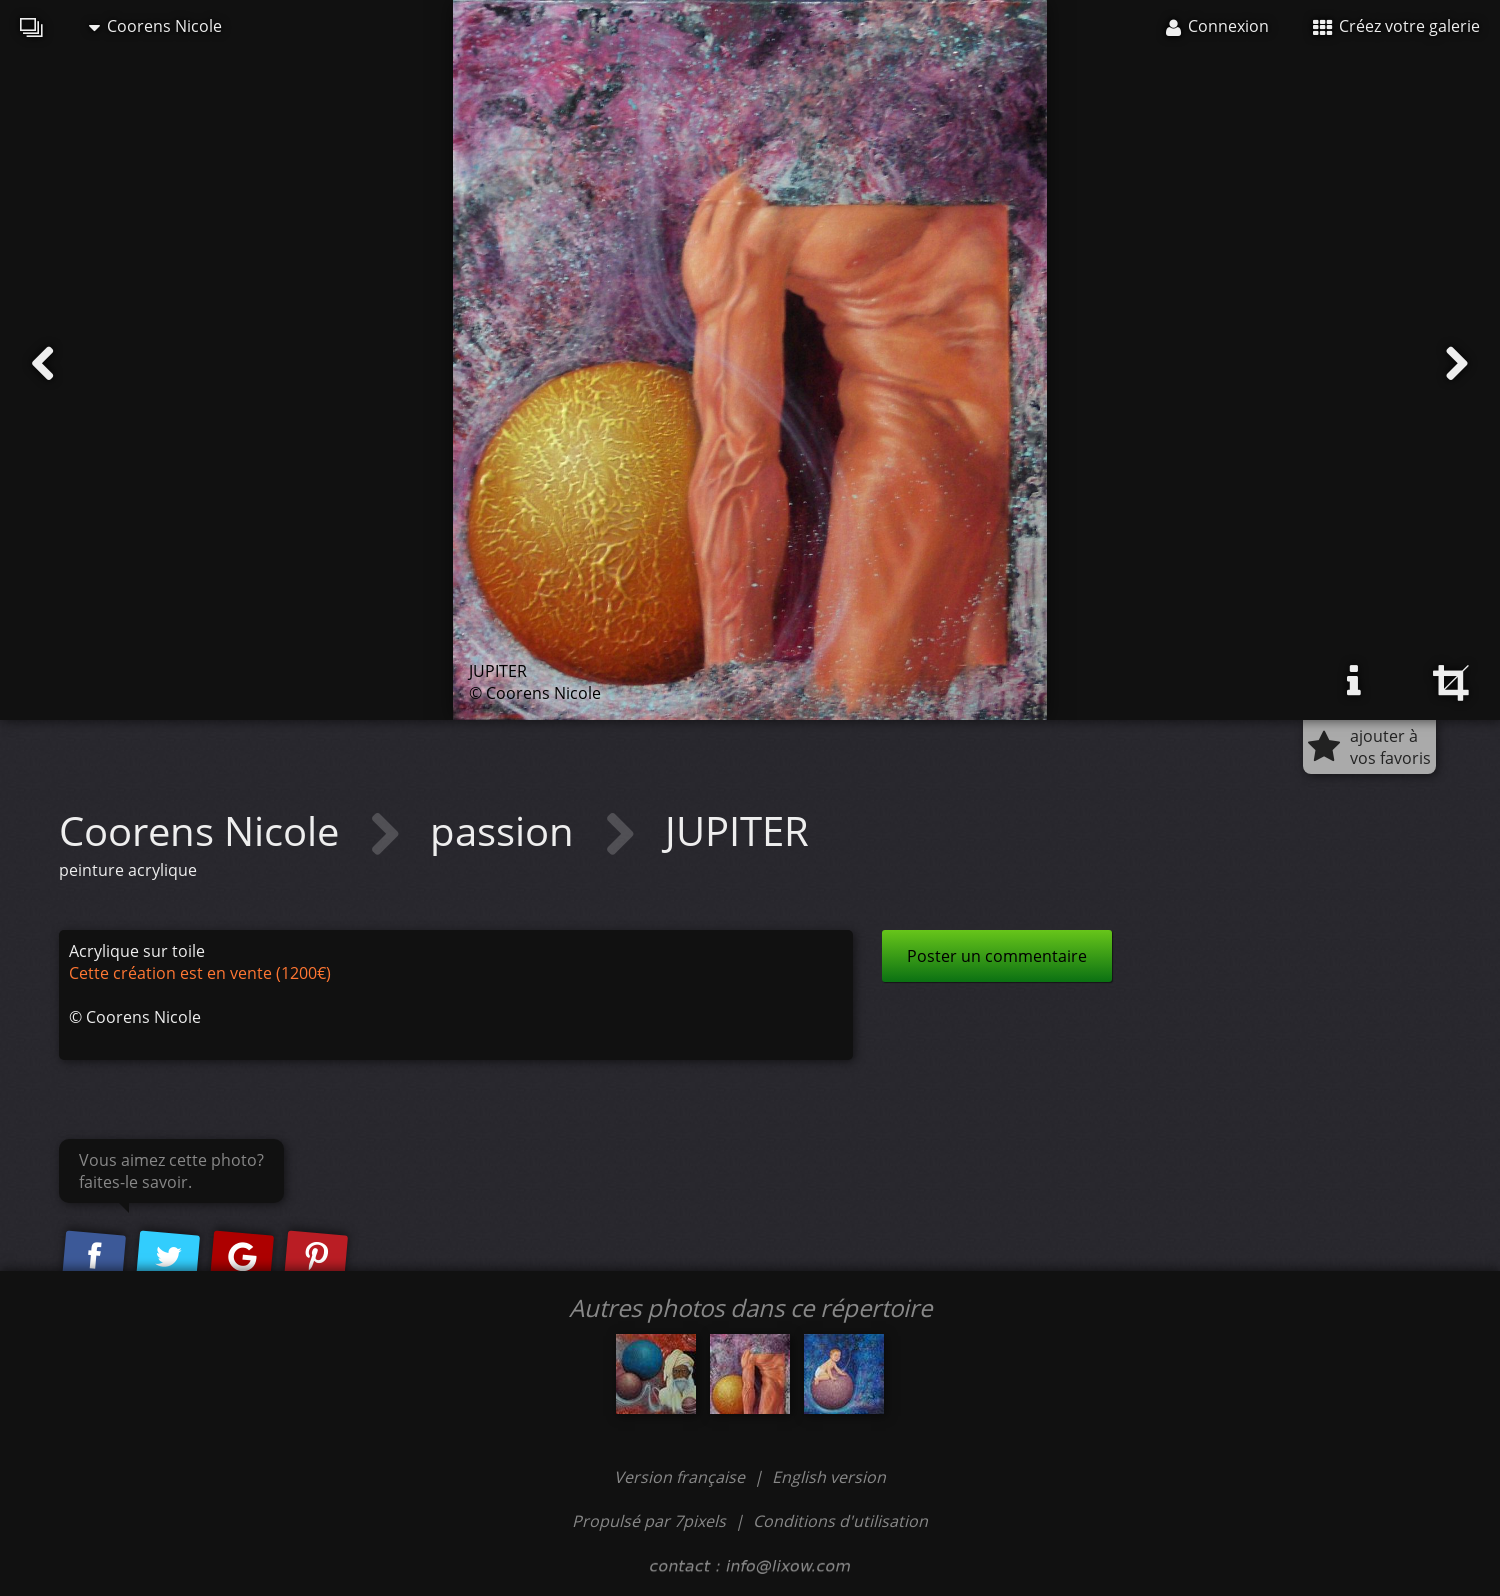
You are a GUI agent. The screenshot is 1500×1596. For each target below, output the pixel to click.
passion (507, 830)
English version (829, 1477)
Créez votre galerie (1396, 26)
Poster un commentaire (997, 956)
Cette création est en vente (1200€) (200, 973)
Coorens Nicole (155, 26)
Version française (681, 1477)
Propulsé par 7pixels (649, 1521)
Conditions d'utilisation (840, 1521)
